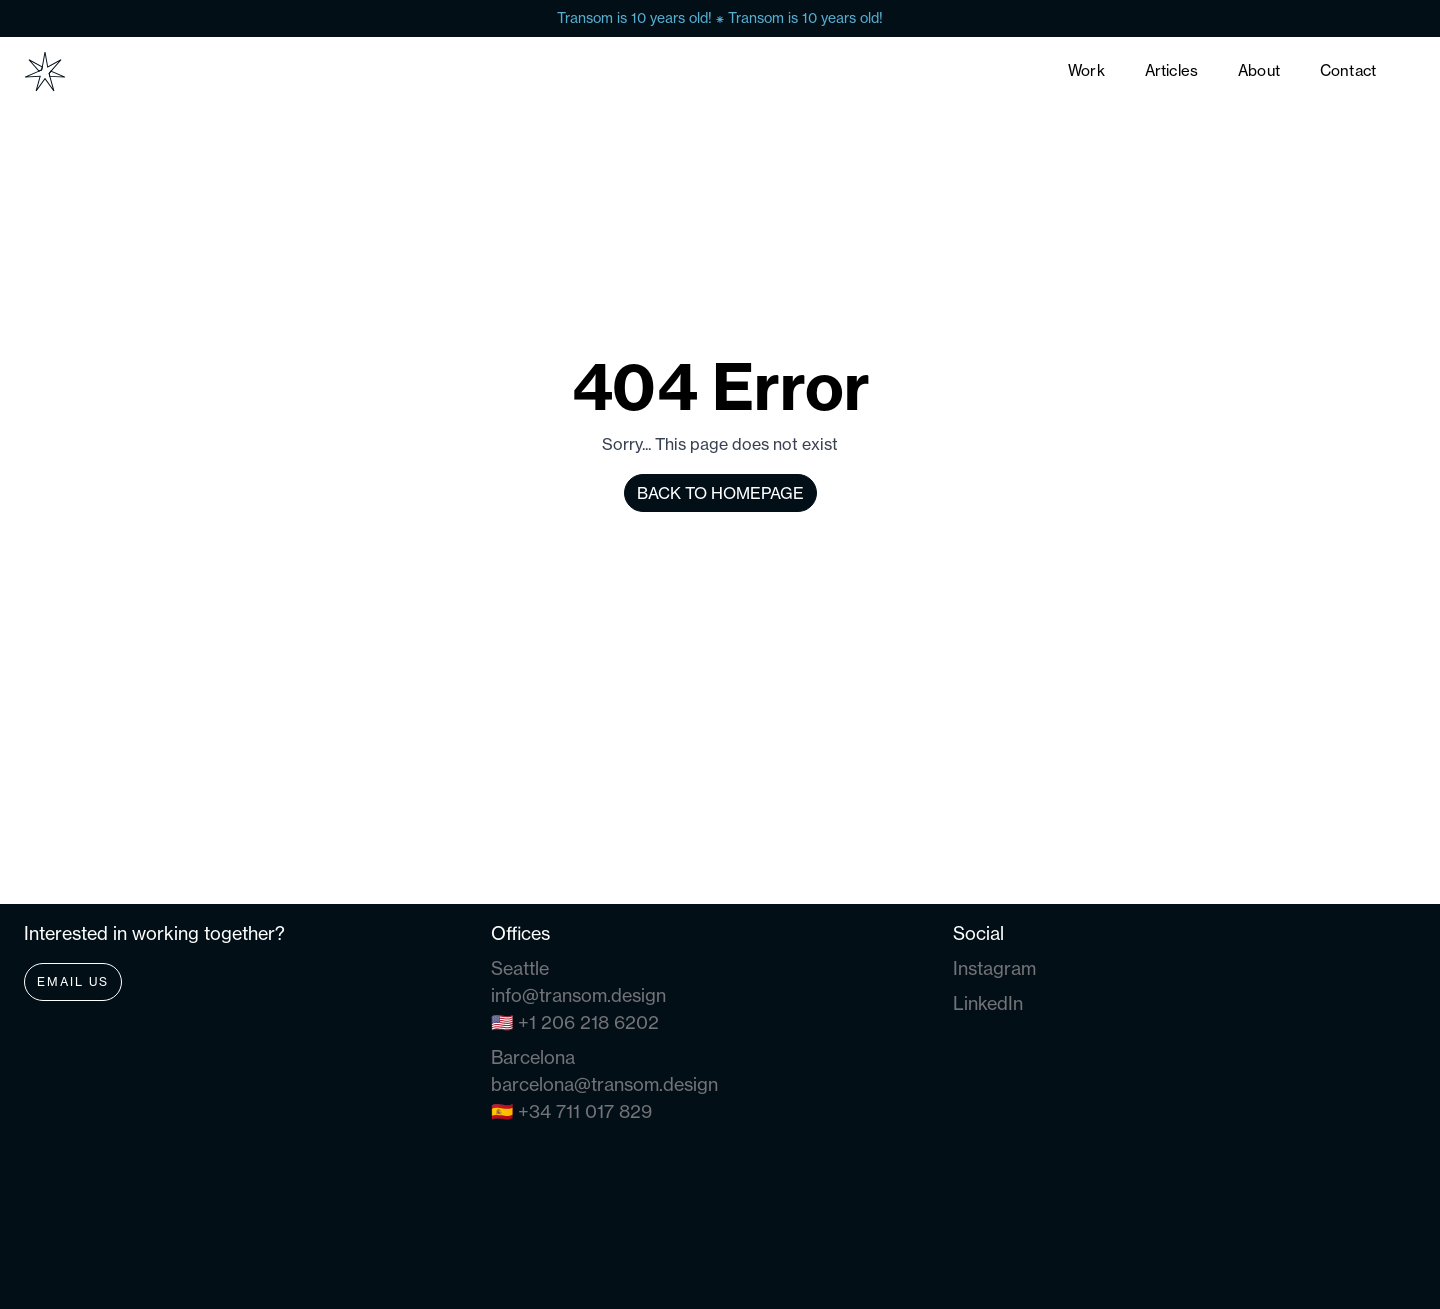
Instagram (994, 968)
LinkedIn (988, 1003)
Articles (1171, 70)
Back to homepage (720, 493)
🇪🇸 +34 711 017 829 (571, 1111)
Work (1086, 70)
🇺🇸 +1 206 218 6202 (575, 1022)
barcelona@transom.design (604, 1084)
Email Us (73, 981)
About (1259, 70)
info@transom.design (578, 995)
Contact (1348, 70)
